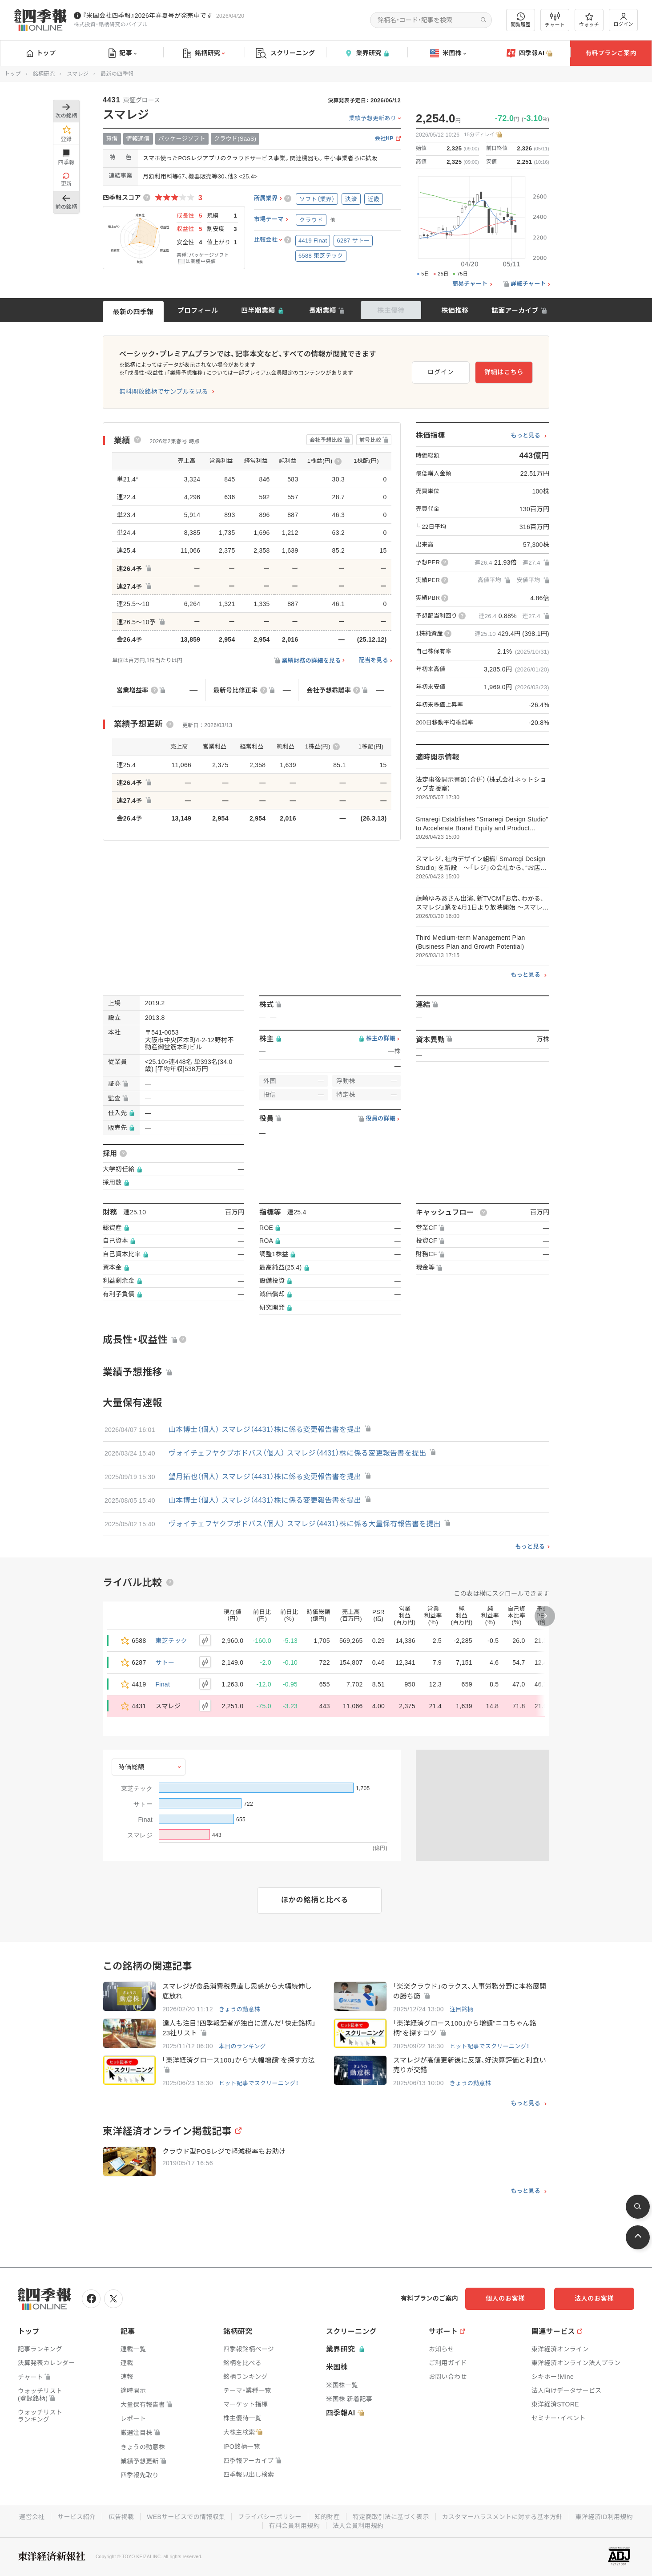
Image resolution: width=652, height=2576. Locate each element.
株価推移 (454, 310)
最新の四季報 (133, 311)
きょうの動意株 (239, 2009)
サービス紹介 (76, 2516)
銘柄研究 (204, 53)
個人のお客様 (505, 2298)
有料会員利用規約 (294, 2525)
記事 (123, 53)
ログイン (623, 20)
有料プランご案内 (610, 53)
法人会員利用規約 (358, 2525)
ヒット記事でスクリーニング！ (489, 2046)
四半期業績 (258, 310)
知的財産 (327, 2516)
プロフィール (197, 310)
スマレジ (78, 74)
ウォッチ (589, 20)
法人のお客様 (594, 2298)
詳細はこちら (503, 372)
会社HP (384, 139)
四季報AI (530, 53)
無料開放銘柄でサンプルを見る (163, 391)
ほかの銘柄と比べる (314, 1900)
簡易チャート (470, 284)
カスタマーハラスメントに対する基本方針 (502, 2516)
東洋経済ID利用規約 (604, 2516)
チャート (555, 20)
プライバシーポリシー (270, 2516)
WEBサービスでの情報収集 (186, 2516)
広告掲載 (121, 2516)
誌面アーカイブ (515, 310)
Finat (163, 1684)
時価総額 (131, 1767)
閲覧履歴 (521, 19)
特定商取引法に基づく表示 (391, 2516)
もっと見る (525, 436)
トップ (41, 53)
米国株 (448, 53)
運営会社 (31, 2516)
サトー (165, 1662)
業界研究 (366, 53)
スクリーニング (285, 53)
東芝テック (172, 1640)
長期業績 (322, 310)
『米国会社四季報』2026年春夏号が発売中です (148, 15)
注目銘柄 (461, 2009)
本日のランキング (242, 2046)
